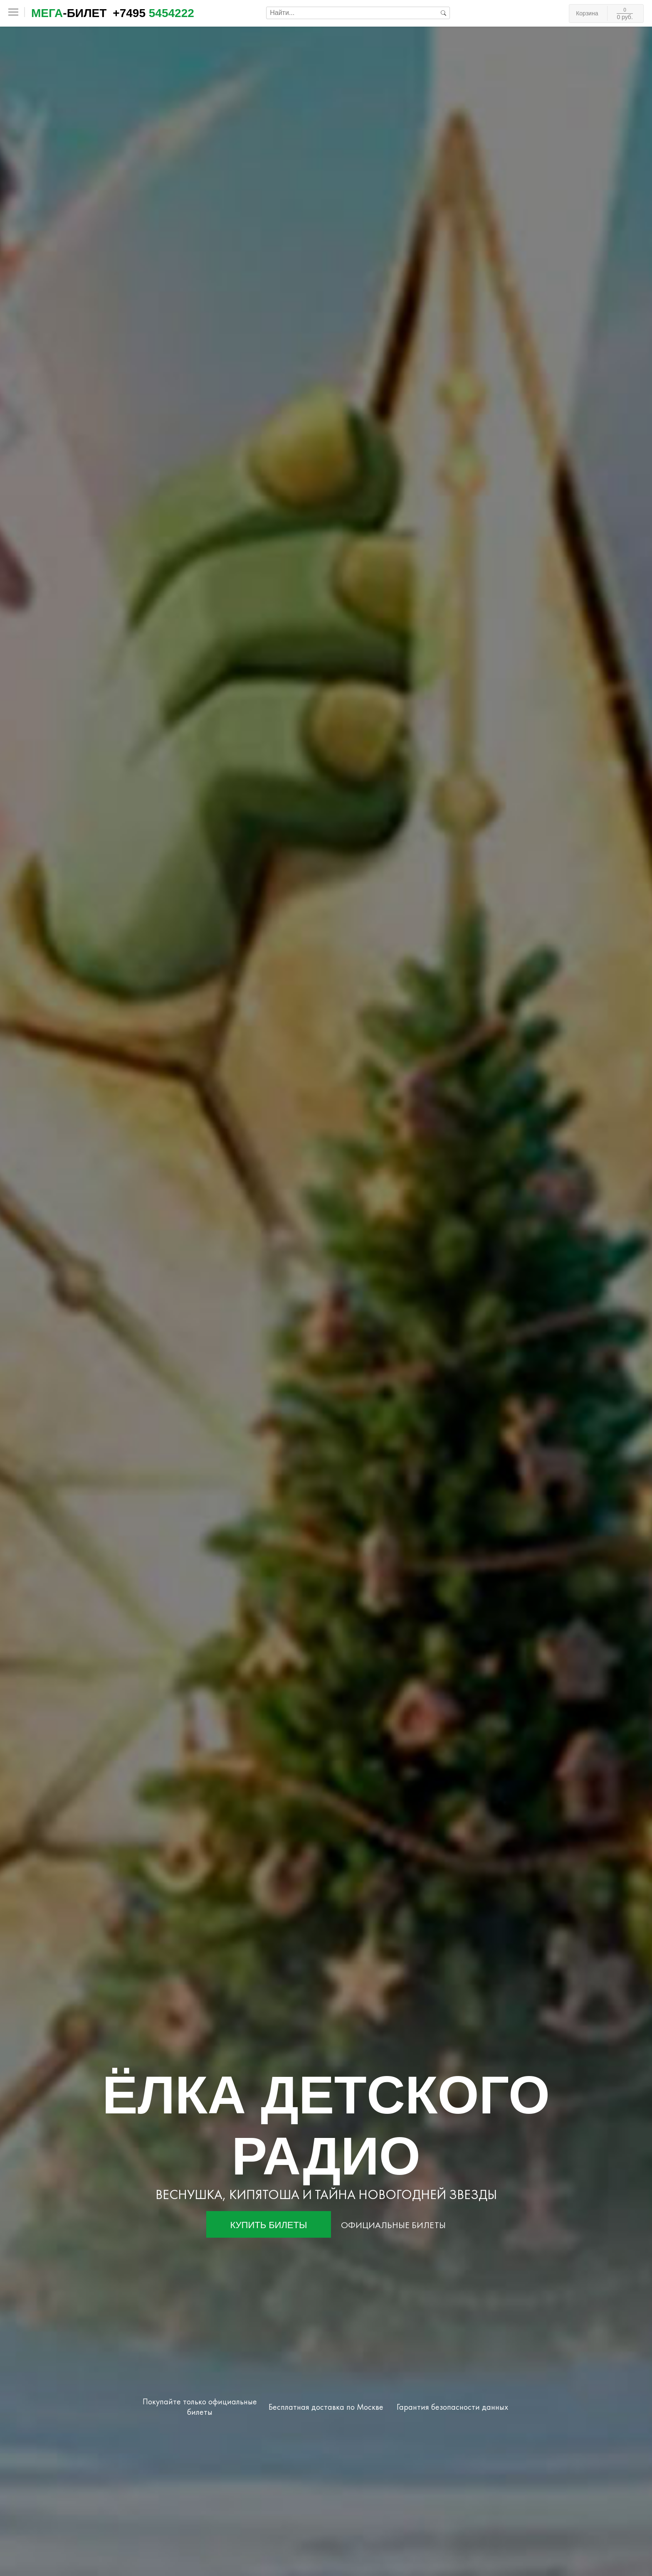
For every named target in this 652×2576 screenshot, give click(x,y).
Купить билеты (268, 2225)
